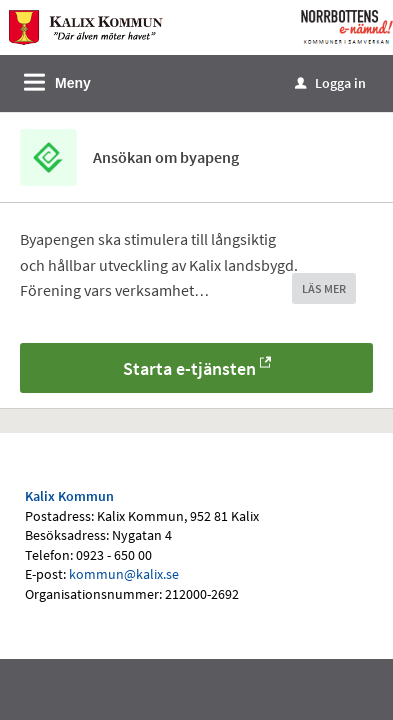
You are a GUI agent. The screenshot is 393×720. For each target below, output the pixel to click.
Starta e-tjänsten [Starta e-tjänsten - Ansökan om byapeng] (189, 368)
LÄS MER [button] (324, 288)
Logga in (330, 83)
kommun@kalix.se (124, 574)
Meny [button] (73, 83)
